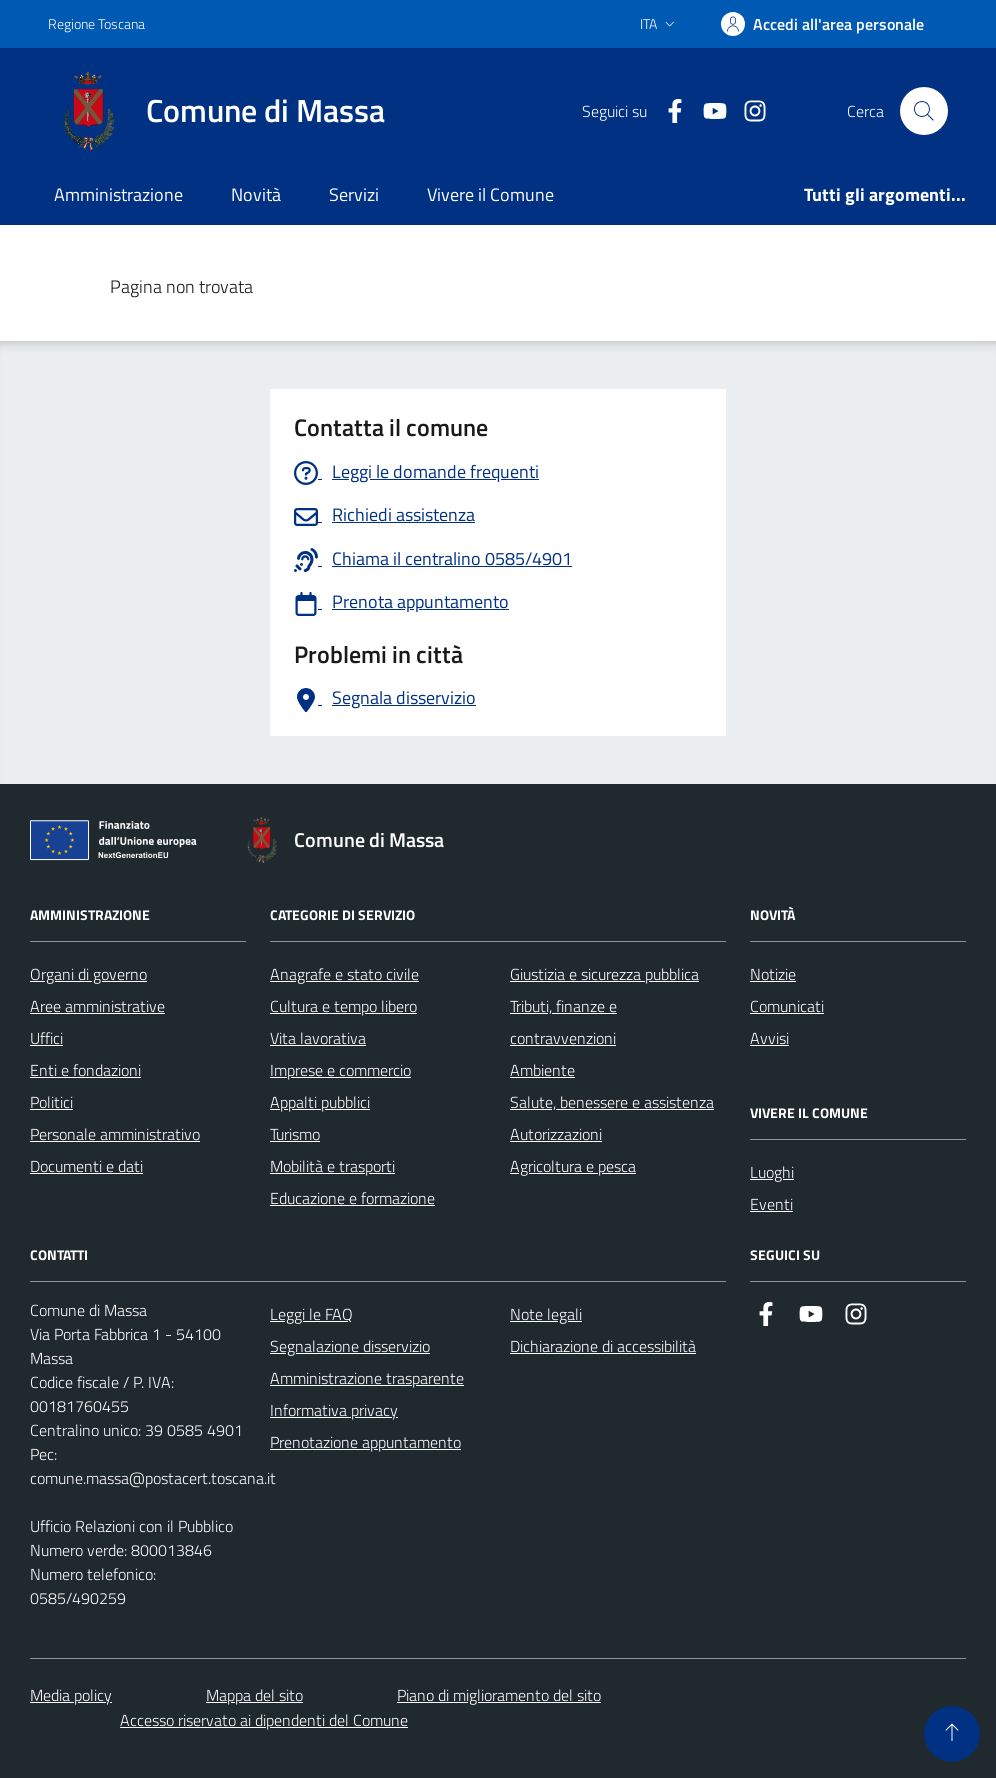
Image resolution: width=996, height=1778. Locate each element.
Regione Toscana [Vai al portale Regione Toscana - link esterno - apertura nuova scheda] (96, 23)
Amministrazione (118, 194)
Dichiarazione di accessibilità (603, 1346)
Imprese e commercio (340, 1070)
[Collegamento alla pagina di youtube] (707, 111)
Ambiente (542, 1070)
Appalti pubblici (320, 1102)
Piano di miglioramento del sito (499, 1695)
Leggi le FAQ (311, 1314)
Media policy (71, 1695)
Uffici (46, 1038)
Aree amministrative (97, 1006)
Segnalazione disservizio (350, 1346)
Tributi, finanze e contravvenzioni (563, 1022)
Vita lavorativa (318, 1038)
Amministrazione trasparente (367, 1378)
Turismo (295, 1134)
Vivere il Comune (490, 194)
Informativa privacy (334, 1410)
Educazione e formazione (352, 1198)
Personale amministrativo (115, 1134)
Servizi (354, 194)
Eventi (771, 1204)
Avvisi (769, 1038)
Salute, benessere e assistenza (612, 1102)
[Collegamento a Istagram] (747, 111)
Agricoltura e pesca (573, 1166)
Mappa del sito (254, 1695)
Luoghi (772, 1172)
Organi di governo (88, 974)
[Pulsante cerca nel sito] (924, 111)
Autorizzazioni (556, 1134)
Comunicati (787, 1006)
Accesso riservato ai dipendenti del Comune (264, 1720)
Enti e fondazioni (85, 1070)
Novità (256, 194)
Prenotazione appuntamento (365, 1442)
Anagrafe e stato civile (344, 974)
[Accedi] (822, 24)
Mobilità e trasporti (332, 1166)
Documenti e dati (86, 1166)
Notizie (773, 974)
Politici (51, 1102)
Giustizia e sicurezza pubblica (604, 974)
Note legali (546, 1314)
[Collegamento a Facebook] (667, 111)
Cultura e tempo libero (343, 1006)
